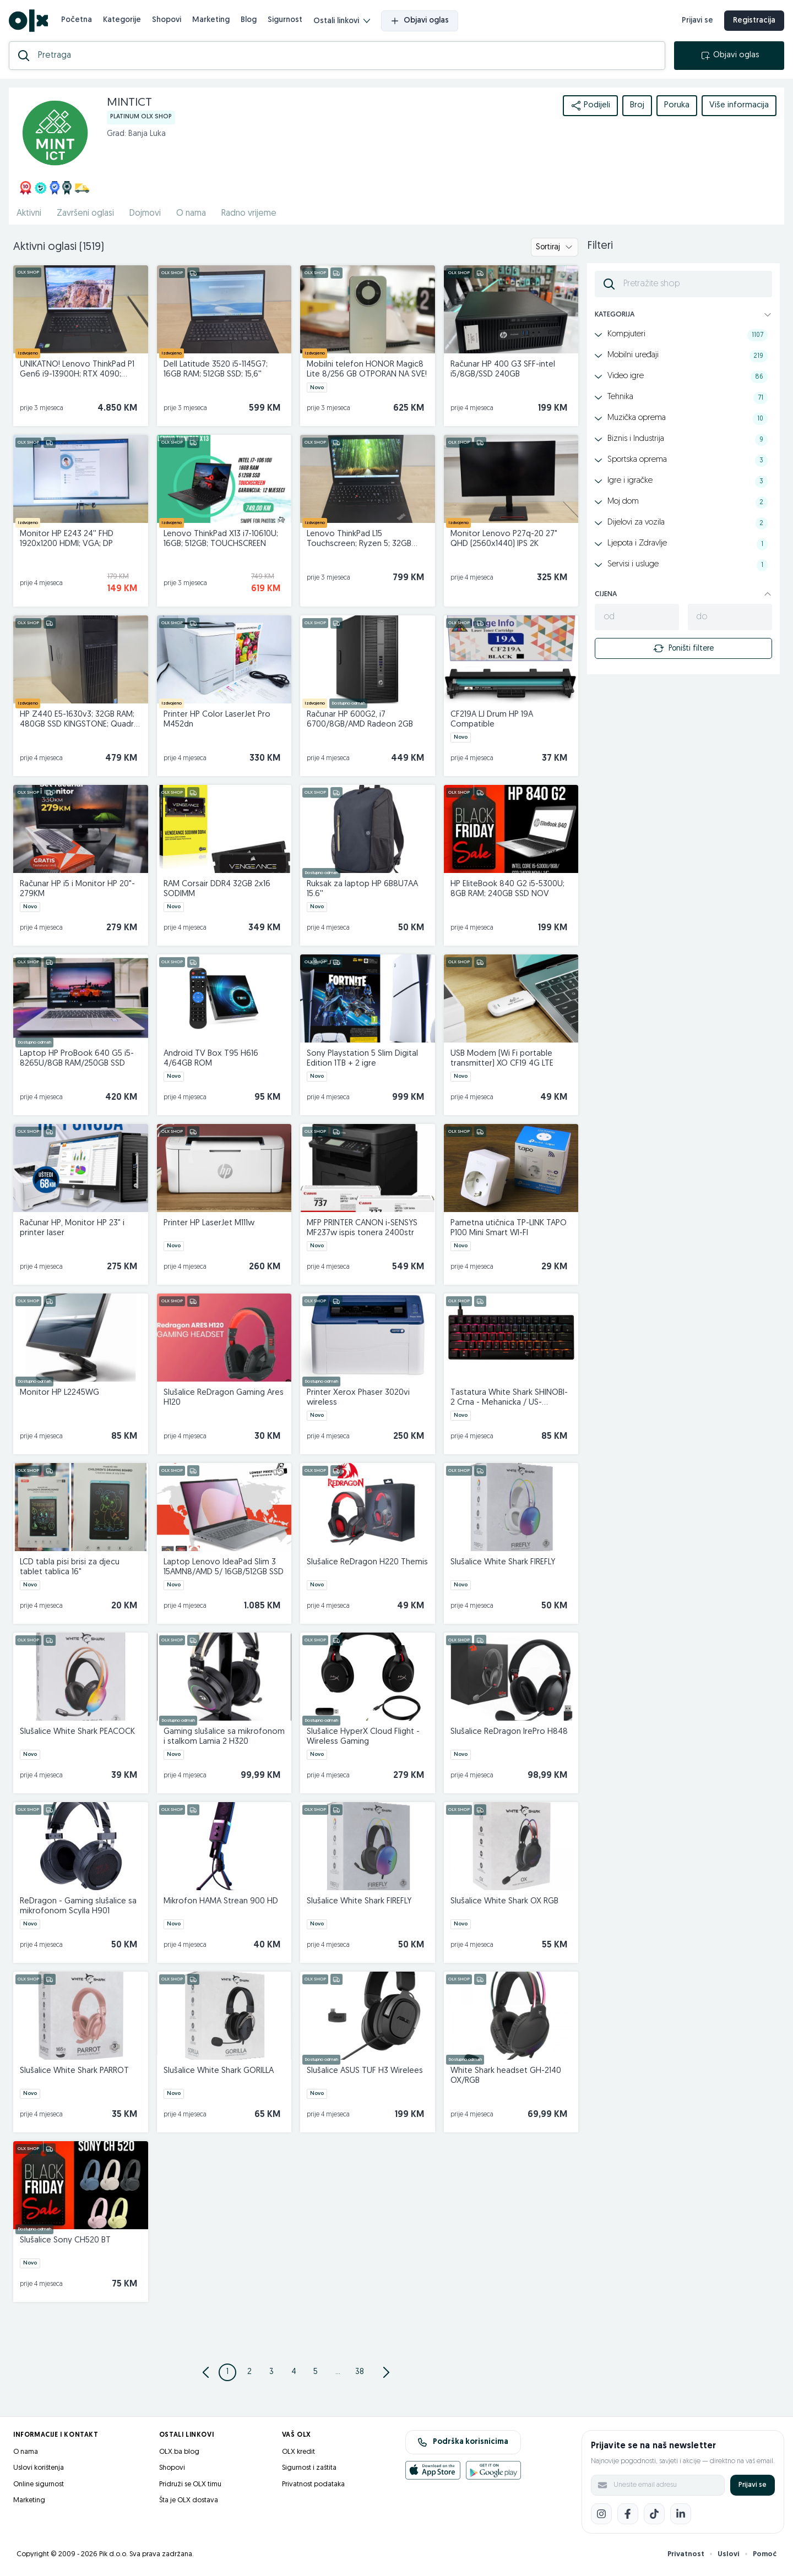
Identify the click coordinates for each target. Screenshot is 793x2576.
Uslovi (729, 2554)
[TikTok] (654, 2513)
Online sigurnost (38, 2484)
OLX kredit (298, 2451)
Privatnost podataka (313, 2484)
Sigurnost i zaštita (309, 2467)
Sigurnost (285, 20)
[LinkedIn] (680, 2513)
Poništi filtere (683, 648)
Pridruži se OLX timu (190, 2484)
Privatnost (685, 2554)
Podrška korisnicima (462, 2442)
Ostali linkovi (341, 21)
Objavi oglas (419, 21)
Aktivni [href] (29, 213)
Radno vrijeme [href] (248, 213)
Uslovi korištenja (38, 2467)
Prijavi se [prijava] (697, 21)
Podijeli (590, 105)
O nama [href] (191, 213)
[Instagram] (601, 2513)
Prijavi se (752, 2484)
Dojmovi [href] (145, 213)
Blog (249, 20)
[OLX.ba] (28, 20)
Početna (76, 20)
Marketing (211, 20)
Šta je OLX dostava (188, 2500)
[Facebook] (627, 2513)
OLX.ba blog (179, 2451)
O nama (25, 2451)
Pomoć (764, 2554)
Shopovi (166, 20)
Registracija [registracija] (754, 21)
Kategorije (122, 20)
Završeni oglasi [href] (85, 213)
